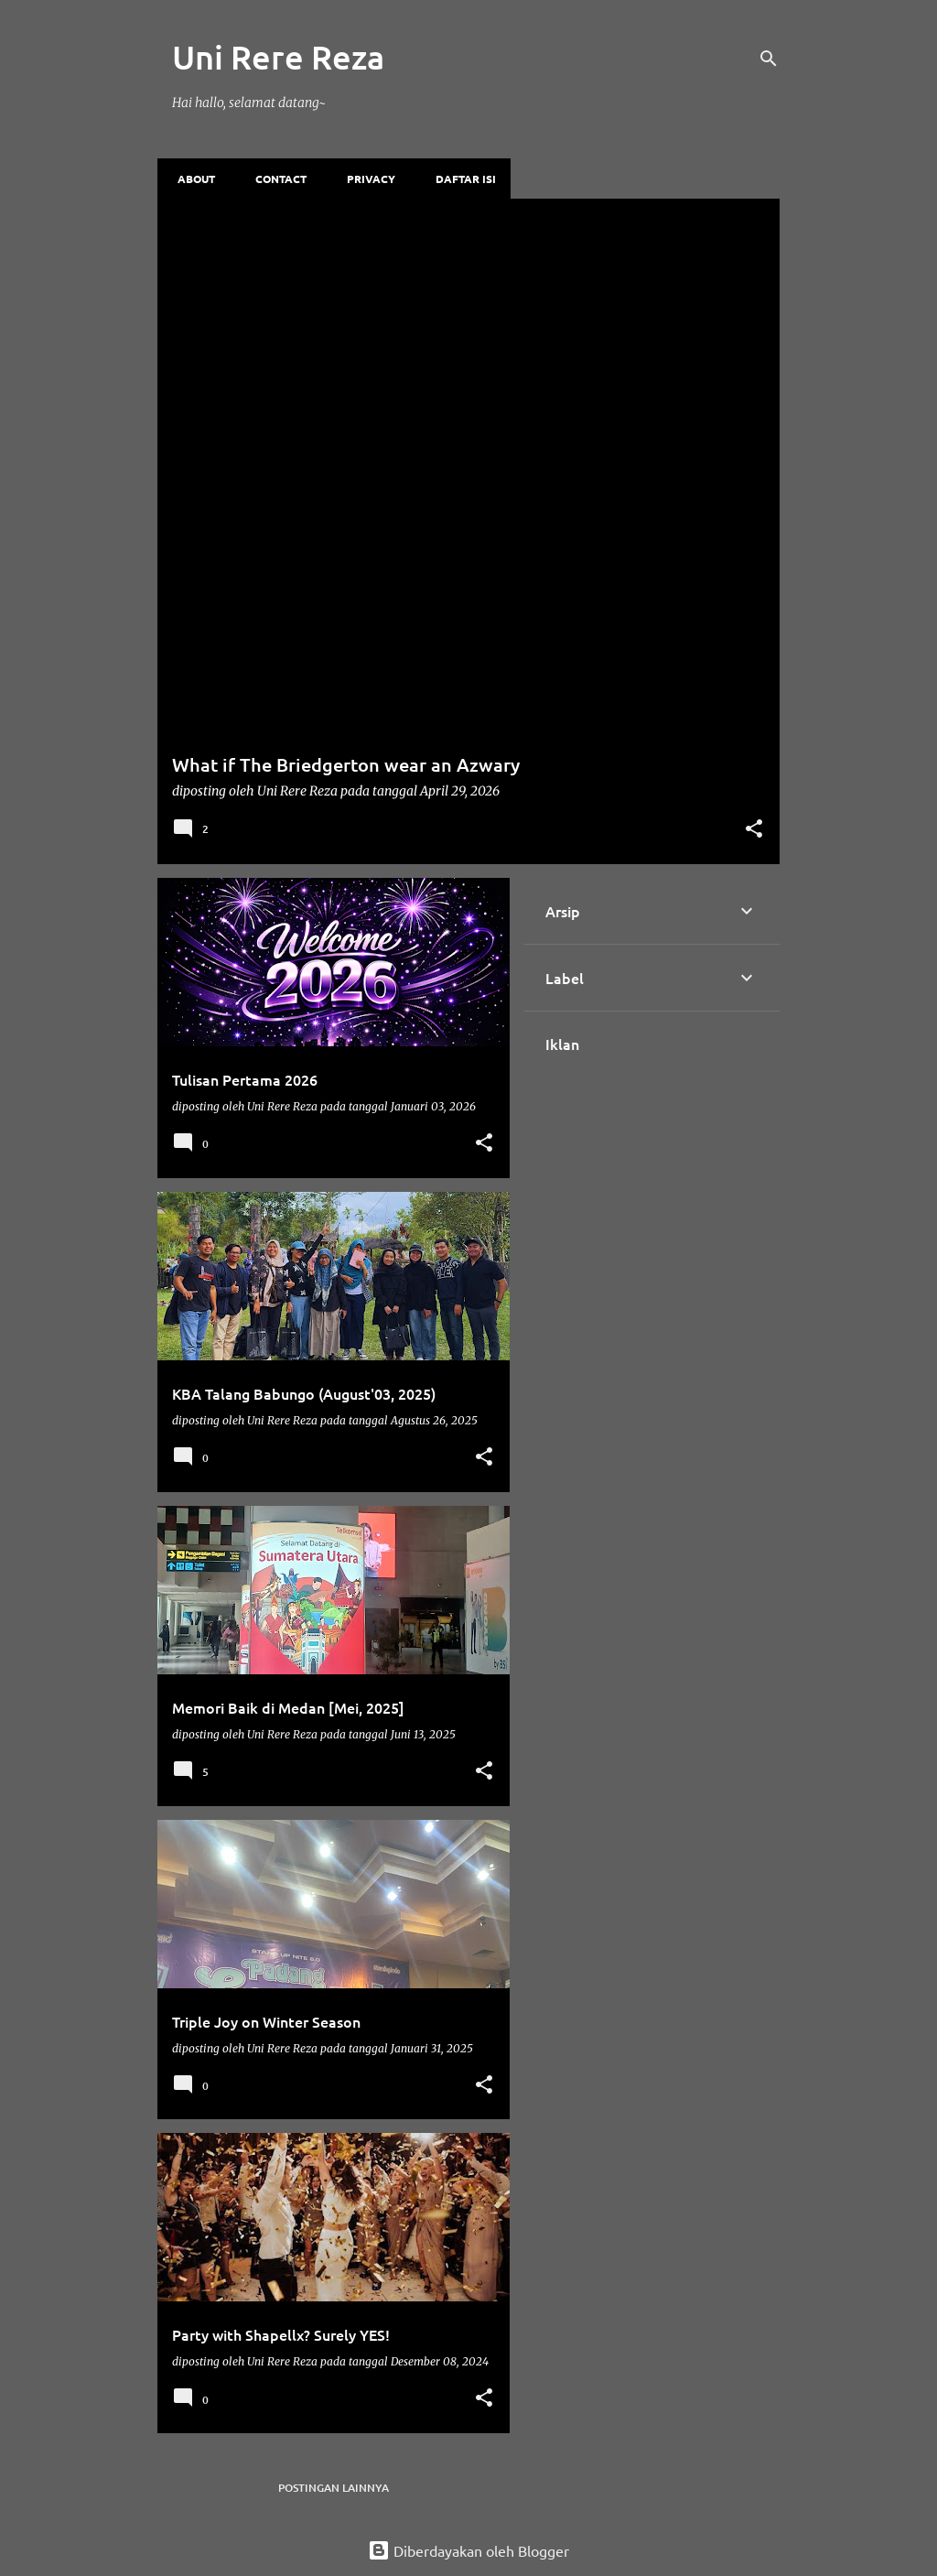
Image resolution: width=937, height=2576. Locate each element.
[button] (754, 829)
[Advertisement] (468, 336)
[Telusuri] (769, 59)
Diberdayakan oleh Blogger (468, 2550)
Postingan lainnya (333, 2487)
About (191, 178)
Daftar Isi (460, 178)
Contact (275, 178)
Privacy (365, 178)
